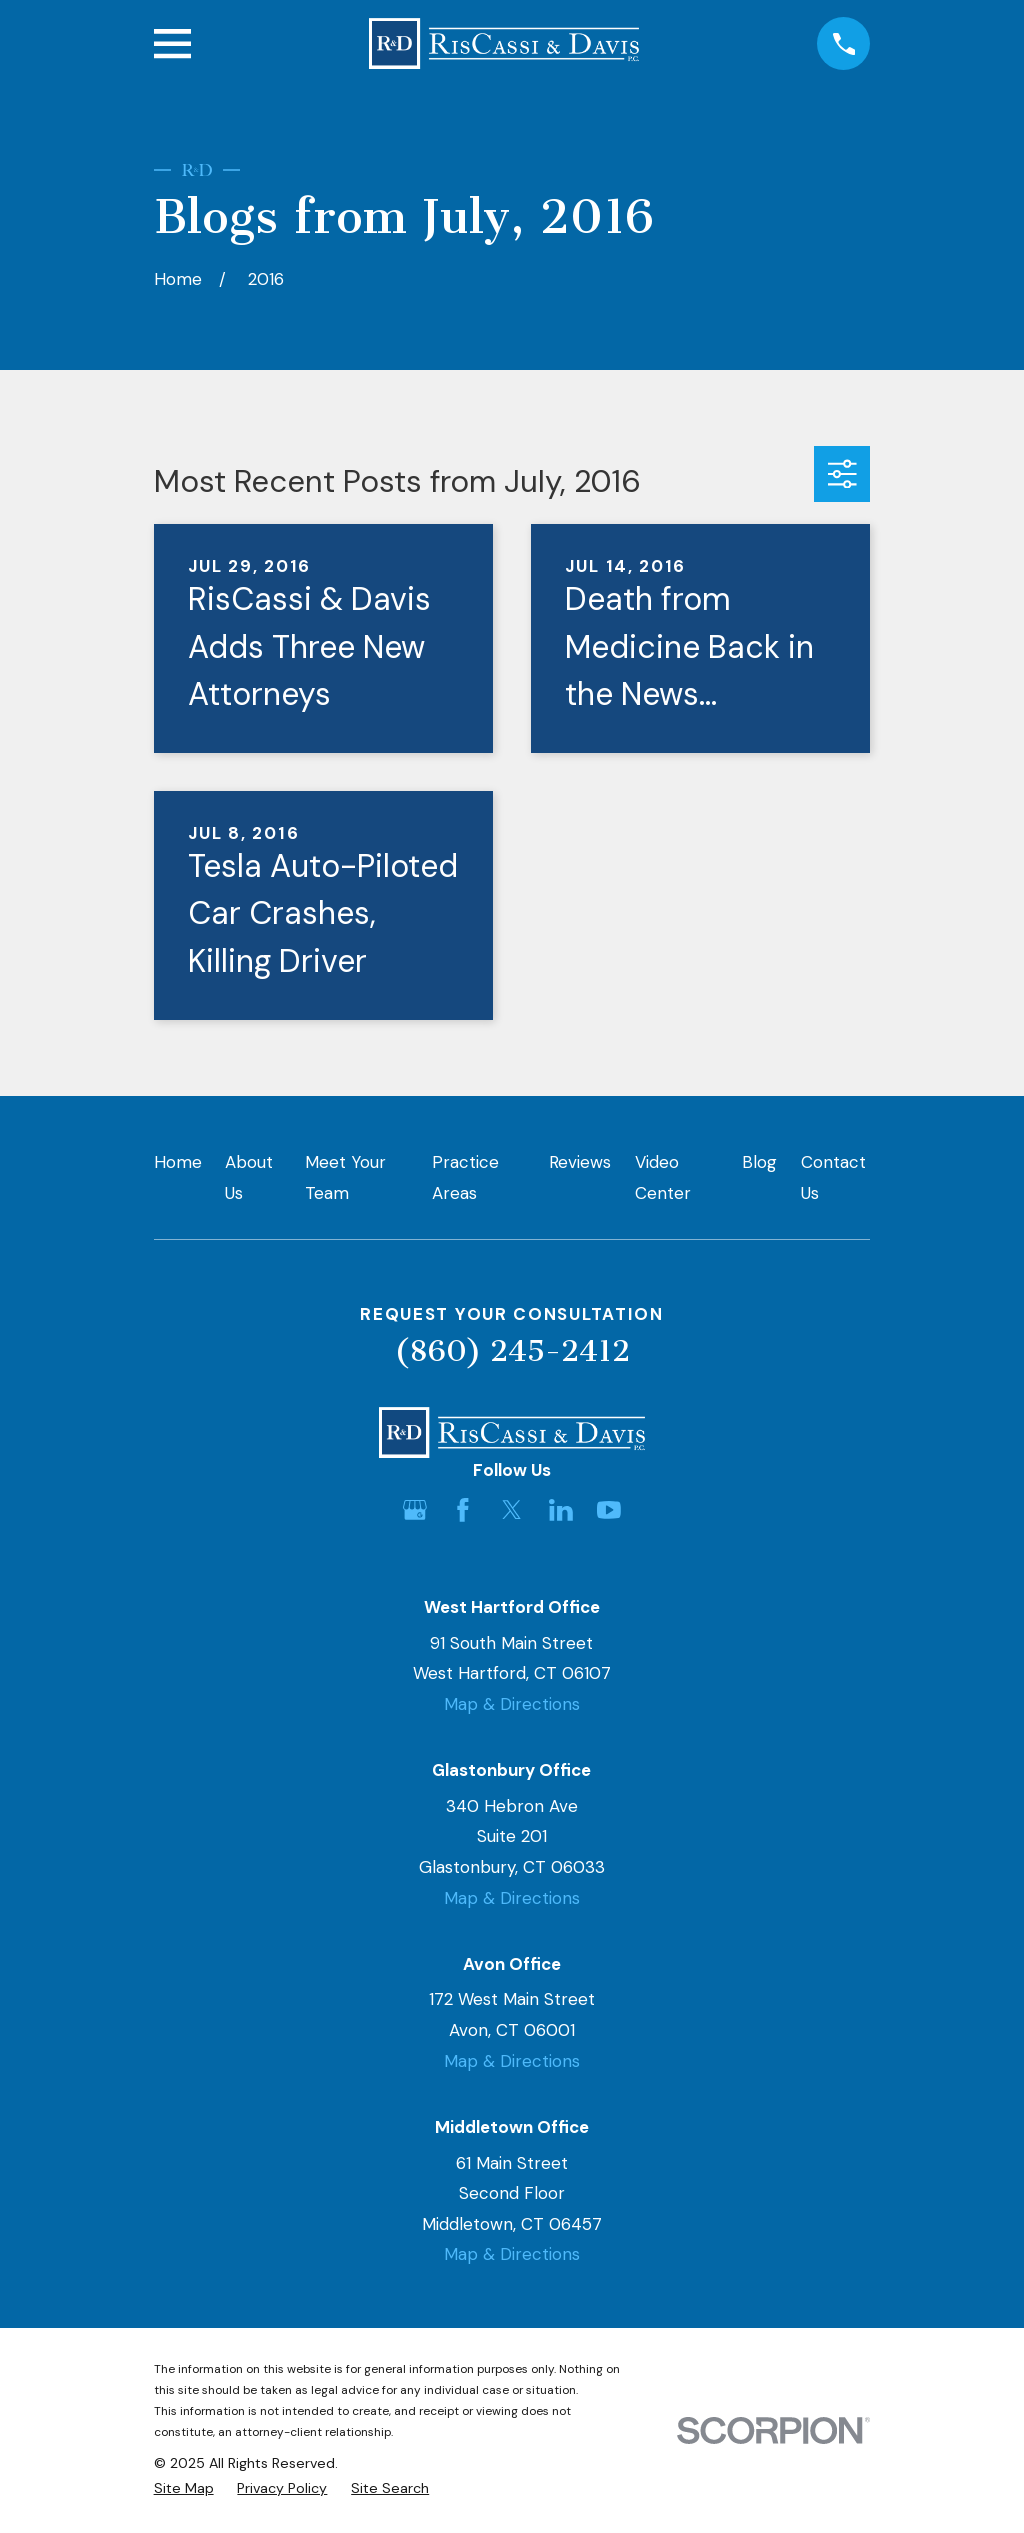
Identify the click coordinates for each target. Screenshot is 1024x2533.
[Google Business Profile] (415, 1510)
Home (178, 1162)
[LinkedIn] (561, 1510)
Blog (759, 1162)
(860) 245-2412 (512, 1351)
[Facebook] (463, 1510)
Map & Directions (512, 1704)
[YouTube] (609, 1510)
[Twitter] (512, 1510)
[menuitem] (184, 2489)
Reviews (580, 1162)
